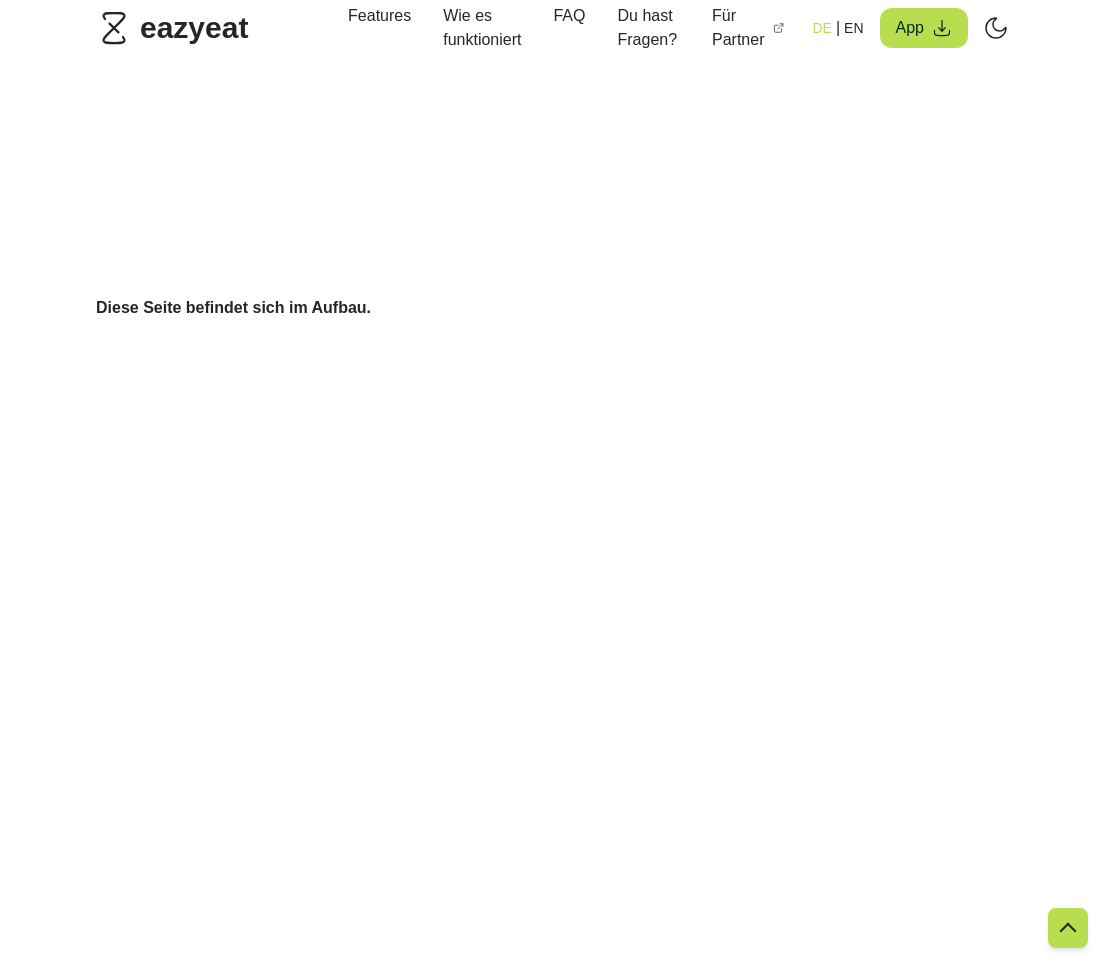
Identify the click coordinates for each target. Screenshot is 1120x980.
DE (821, 28)
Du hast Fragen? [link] (647, 27)
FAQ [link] (569, 15)
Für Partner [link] (748, 27)
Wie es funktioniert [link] (482, 27)
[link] (178, 28)
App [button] (924, 28)
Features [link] (379, 15)
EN (853, 28)
